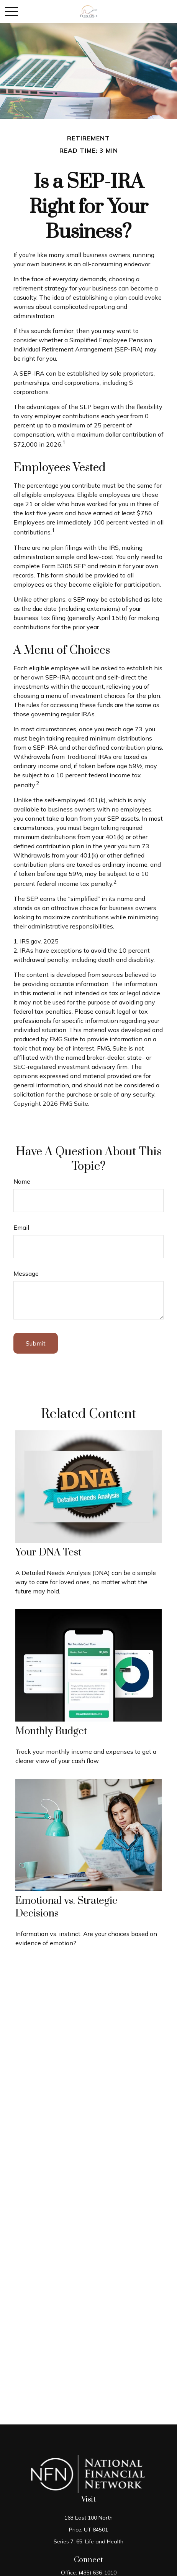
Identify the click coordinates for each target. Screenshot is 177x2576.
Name (21, 1181)
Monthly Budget (51, 1731)
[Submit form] (35, 1343)
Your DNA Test (48, 1552)
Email (21, 1227)
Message (26, 1273)
